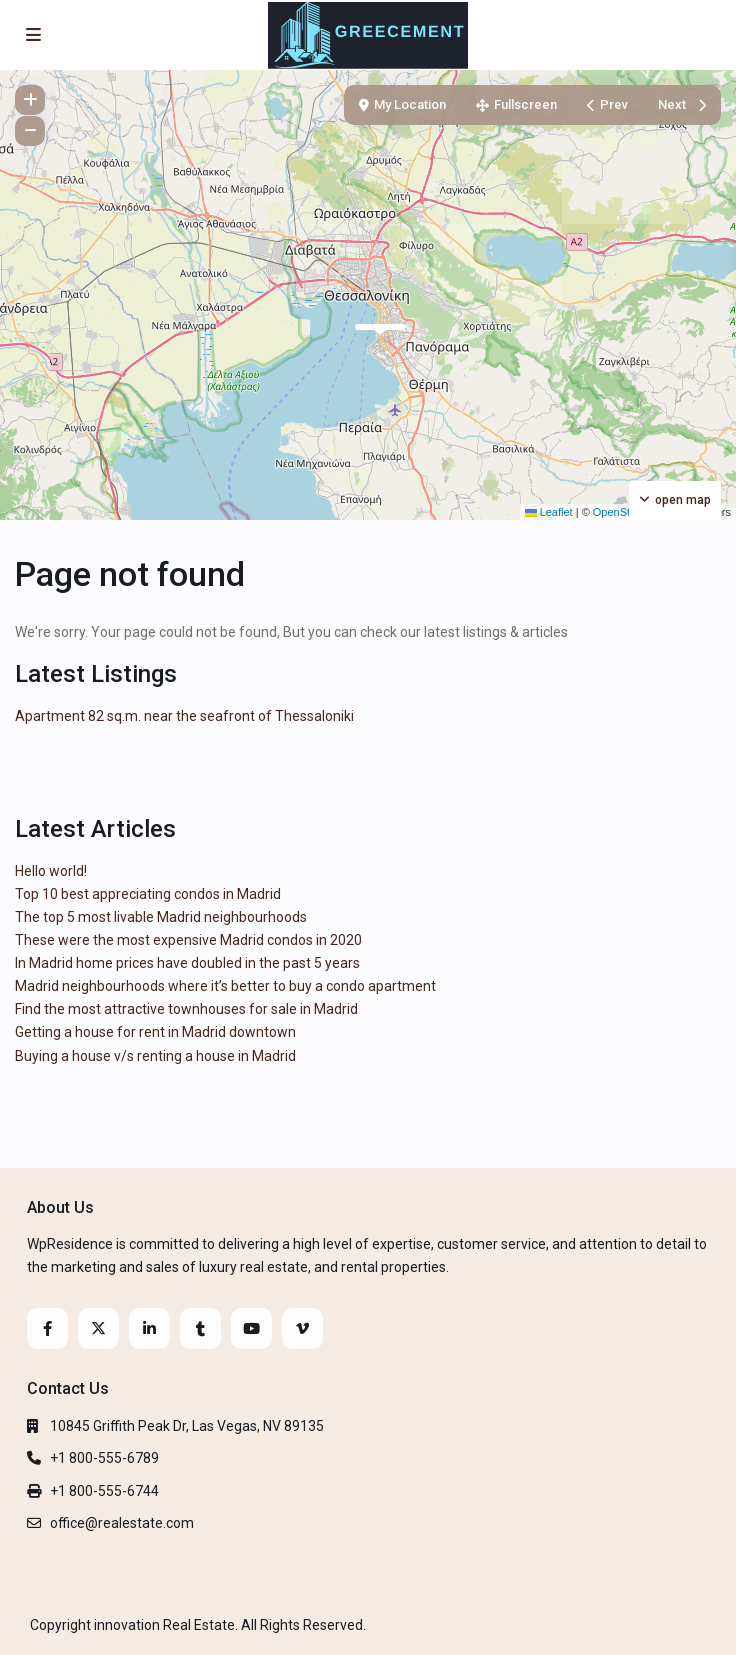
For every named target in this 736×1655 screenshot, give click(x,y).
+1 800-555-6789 (104, 1458)
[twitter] (98, 1328)
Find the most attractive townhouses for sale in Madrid (186, 1009)
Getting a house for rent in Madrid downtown (155, 1032)
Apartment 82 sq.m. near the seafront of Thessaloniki (184, 716)
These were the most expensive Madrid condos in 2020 (188, 940)
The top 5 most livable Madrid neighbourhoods (161, 917)
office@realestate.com (122, 1523)
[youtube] (251, 1328)
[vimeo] (302, 1328)
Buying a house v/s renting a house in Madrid (155, 1056)
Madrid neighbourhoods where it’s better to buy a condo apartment (225, 986)
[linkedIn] (149, 1328)
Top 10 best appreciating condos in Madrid (148, 894)
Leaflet (549, 512)
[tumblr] (200, 1328)
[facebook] (47, 1328)
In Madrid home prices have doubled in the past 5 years (187, 963)
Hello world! (51, 871)
